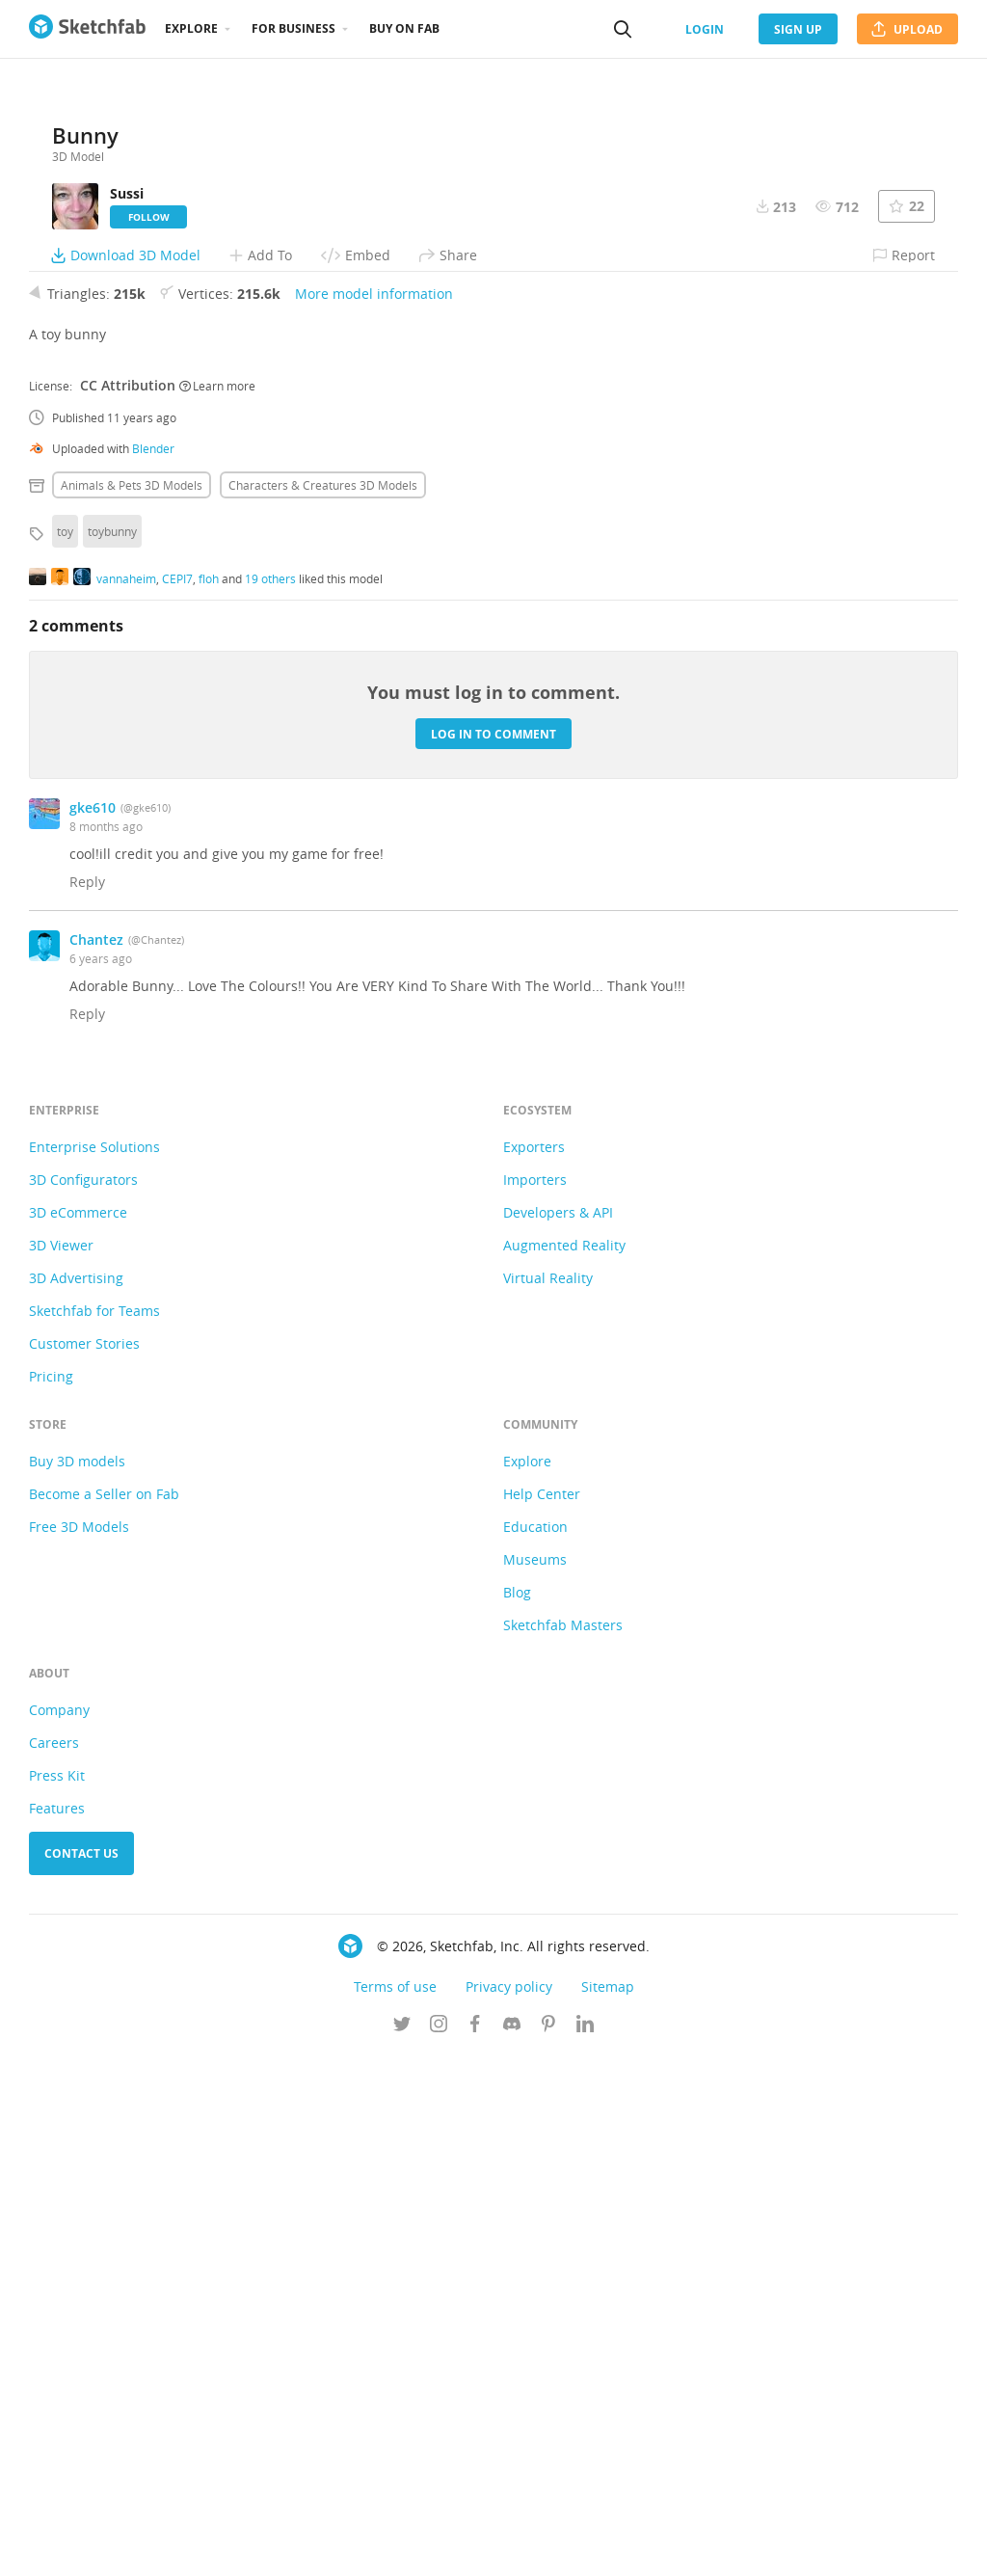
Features (57, 2329)
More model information (374, 814)
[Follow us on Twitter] (402, 2546)
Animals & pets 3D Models (131, 1005)
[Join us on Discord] (511, 2546)
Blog (517, 2113)
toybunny (112, 1052)
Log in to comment (493, 1254)
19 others (270, 1098)
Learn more (217, 905)
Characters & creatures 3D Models (322, 1005)
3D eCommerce (78, 1733)
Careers (54, 2263)
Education (535, 2047)
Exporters (534, 1667)
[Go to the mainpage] (87, 28)
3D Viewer (61, 1766)
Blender (153, 969)
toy (65, 1052)
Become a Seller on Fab (104, 2014)
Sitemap (607, 2507)
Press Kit (57, 2296)
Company (59, 2230)
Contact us (81, 2374)
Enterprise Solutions (94, 1667)
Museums (535, 2080)
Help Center (541, 2014)
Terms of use (395, 2507)
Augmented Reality (564, 1766)
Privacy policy (509, 2507)
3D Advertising (76, 1798)
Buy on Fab (404, 28)
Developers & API (558, 1733)
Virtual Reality (548, 1798)
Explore (191, 28)
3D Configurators (83, 1700)
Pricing (51, 1897)
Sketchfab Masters (563, 2145)
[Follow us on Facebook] (475, 2546)
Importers (535, 1700)
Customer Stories (84, 1864)
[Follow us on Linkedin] (585, 2546)
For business (293, 28)
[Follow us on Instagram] (438, 2546)
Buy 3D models (77, 1981)
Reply (87, 1402)
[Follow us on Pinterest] (548, 2546)
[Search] (622, 28)
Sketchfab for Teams (94, 1831)
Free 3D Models (79, 2047)
